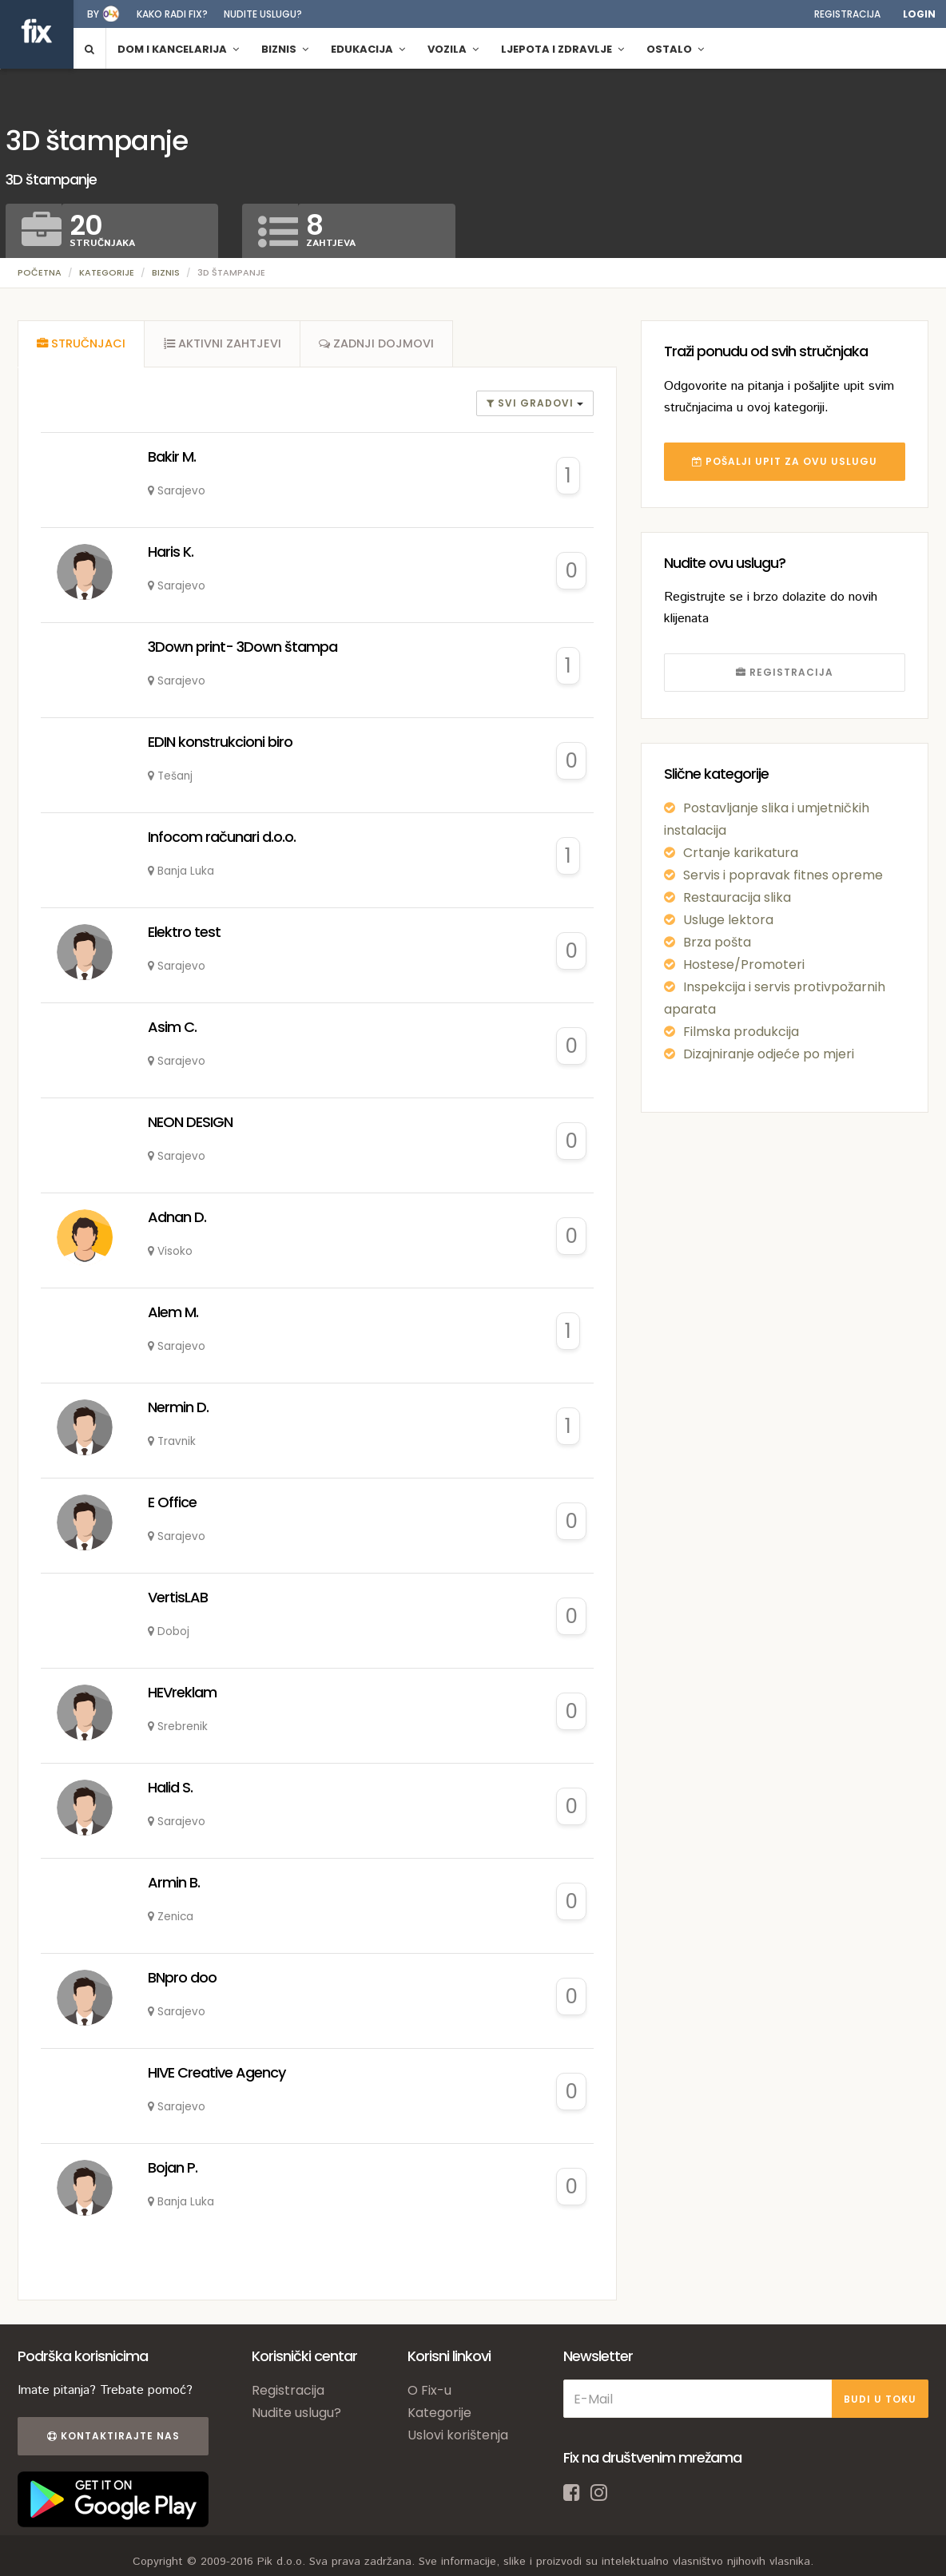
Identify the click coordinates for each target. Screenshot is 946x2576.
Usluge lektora (728, 920)
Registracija (847, 14)
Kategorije (106, 272)
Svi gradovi (532, 405)
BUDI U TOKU (880, 2400)
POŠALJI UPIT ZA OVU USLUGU (784, 461)
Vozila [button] (453, 49)
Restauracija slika (737, 897)
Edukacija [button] (368, 49)
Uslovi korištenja (457, 2437)
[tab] (81, 345)
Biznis (166, 272)
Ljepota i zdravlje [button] (562, 49)
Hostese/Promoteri (744, 964)
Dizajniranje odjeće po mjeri (768, 1054)
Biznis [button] (284, 49)
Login (919, 14)
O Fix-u (429, 2392)
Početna (40, 272)
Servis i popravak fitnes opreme (783, 875)
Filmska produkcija (741, 1031)
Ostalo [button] (675, 49)
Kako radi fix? (172, 14)
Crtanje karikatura (740, 852)
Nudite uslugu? (263, 14)
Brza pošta (717, 942)
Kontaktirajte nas (112, 2438)
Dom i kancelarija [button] (178, 49)
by (93, 14)
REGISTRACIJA (784, 672)
